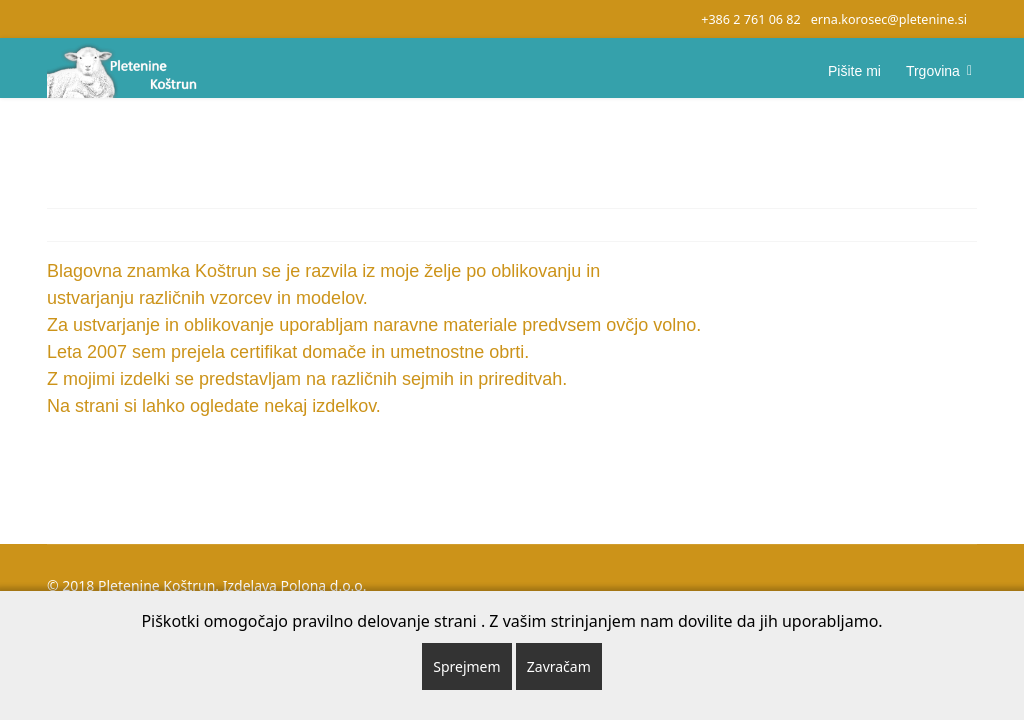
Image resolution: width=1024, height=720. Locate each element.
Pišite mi (854, 71)
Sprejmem (466, 666)
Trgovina (933, 71)
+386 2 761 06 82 (751, 19)
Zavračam (559, 666)
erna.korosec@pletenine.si (889, 19)
